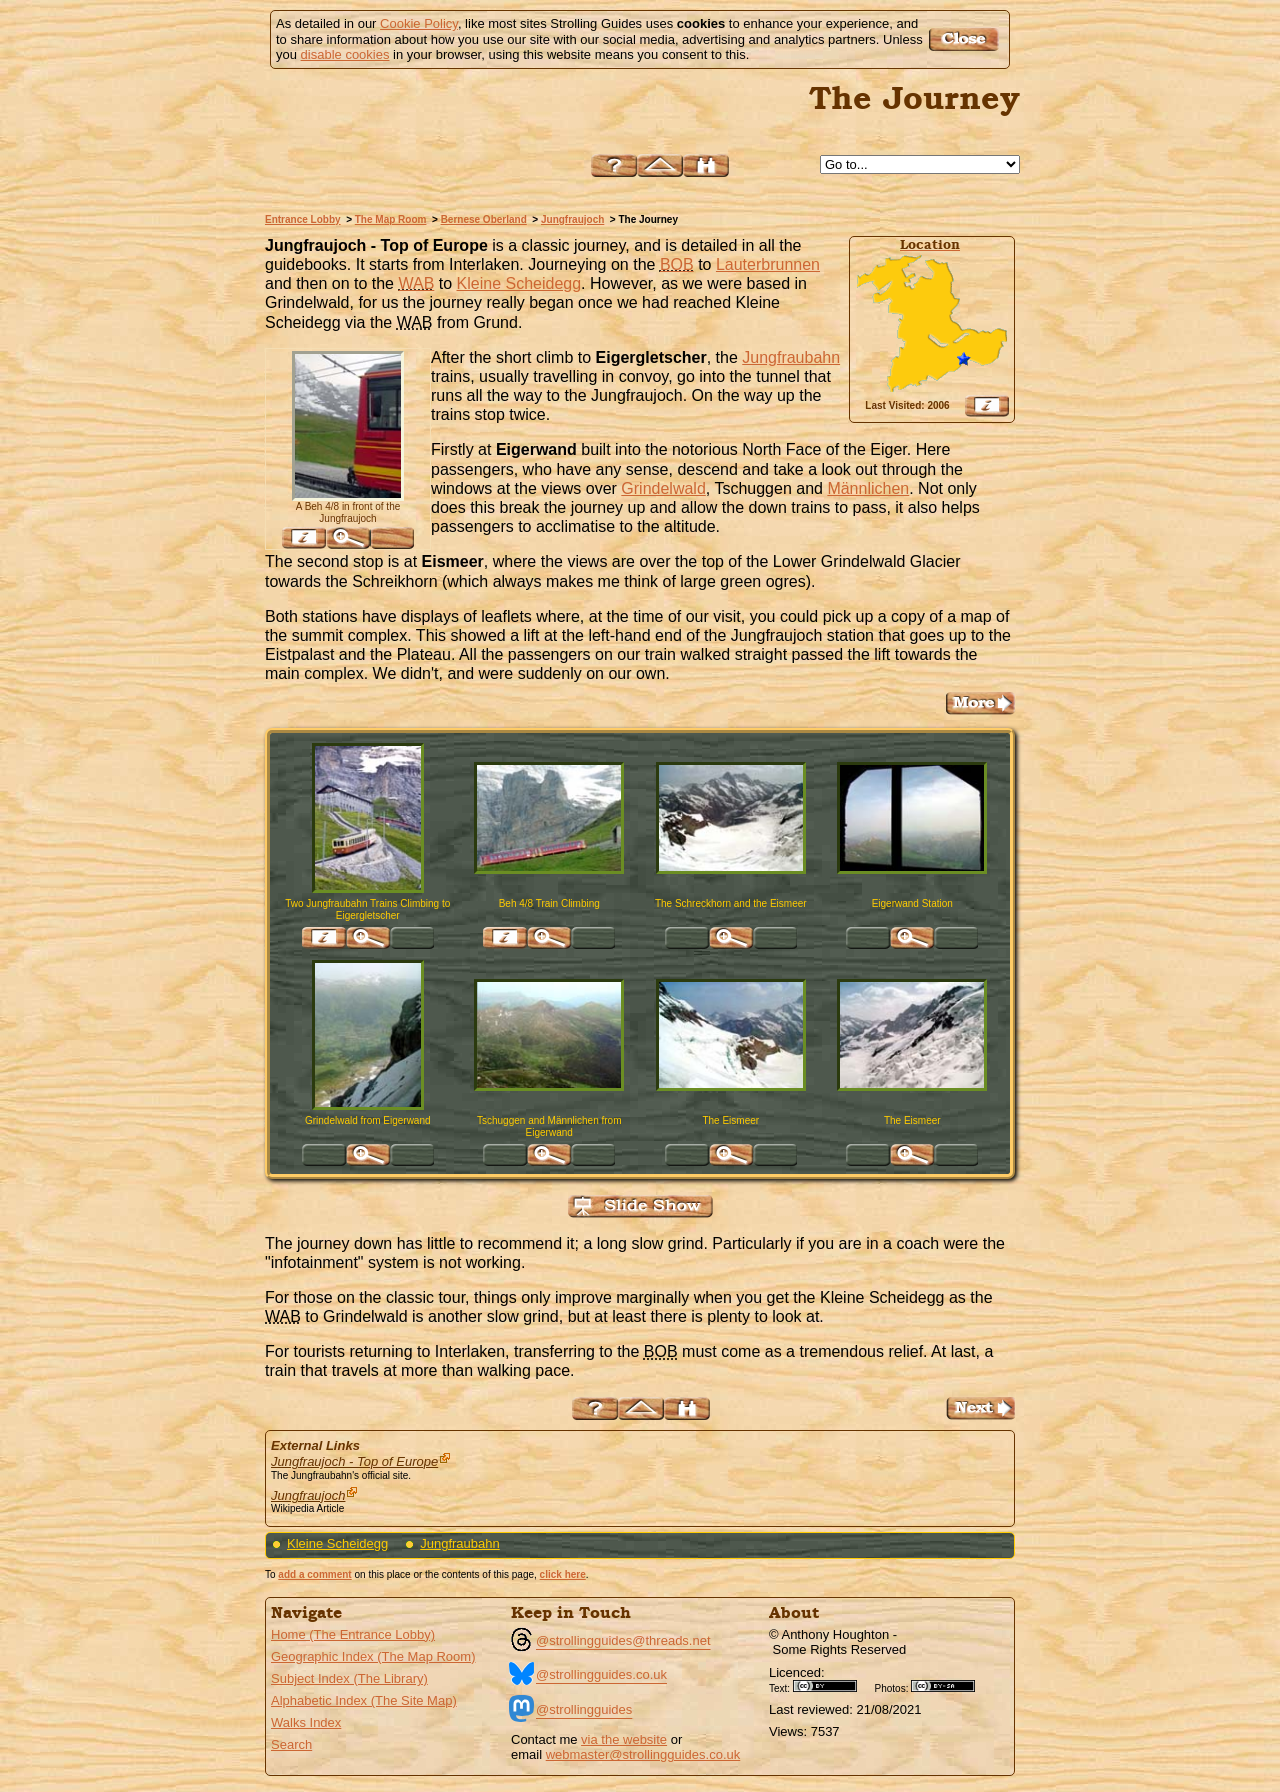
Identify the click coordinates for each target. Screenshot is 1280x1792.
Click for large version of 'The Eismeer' (731, 1155)
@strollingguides (584, 1709)
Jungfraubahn (791, 357)
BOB (677, 264)
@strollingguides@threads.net (623, 1640)
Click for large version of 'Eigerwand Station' (912, 938)
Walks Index (306, 1722)
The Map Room (391, 219)
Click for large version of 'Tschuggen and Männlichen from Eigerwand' (549, 1155)
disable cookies (345, 54)
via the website (624, 1739)
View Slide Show (640, 1206)
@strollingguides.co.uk (601, 1674)
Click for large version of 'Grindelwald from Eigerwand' (368, 1155)
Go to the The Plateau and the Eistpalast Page (980, 703)
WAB (416, 283)
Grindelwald (663, 488)
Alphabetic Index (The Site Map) (364, 1700)
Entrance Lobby (303, 219)
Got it (966, 39)
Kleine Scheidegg (519, 283)
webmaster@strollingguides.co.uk (643, 1754)
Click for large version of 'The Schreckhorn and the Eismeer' (731, 938)
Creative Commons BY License (832, 1686)
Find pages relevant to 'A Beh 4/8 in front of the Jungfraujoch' (304, 538)
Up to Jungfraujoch (660, 165)
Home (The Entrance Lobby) (353, 1634)
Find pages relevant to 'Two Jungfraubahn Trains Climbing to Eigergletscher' (324, 938)
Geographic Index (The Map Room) (373, 1656)
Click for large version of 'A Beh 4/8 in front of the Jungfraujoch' (348, 538)
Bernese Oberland (484, 219)
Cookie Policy (419, 23)
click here (563, 1574)
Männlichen (868, 488)
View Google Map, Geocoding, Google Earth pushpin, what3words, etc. (987, 406)
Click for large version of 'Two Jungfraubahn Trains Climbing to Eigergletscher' (368, 938)
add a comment (314, 1574)
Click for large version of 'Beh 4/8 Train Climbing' (549, 938)
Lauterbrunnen (768, 264)
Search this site (706, 165)
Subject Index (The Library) (349, 1678)
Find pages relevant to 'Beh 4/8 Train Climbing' (505, 938)
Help (614, 165)
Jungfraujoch (572, 219)
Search (291, 1744)
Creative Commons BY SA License (950, 1686)
